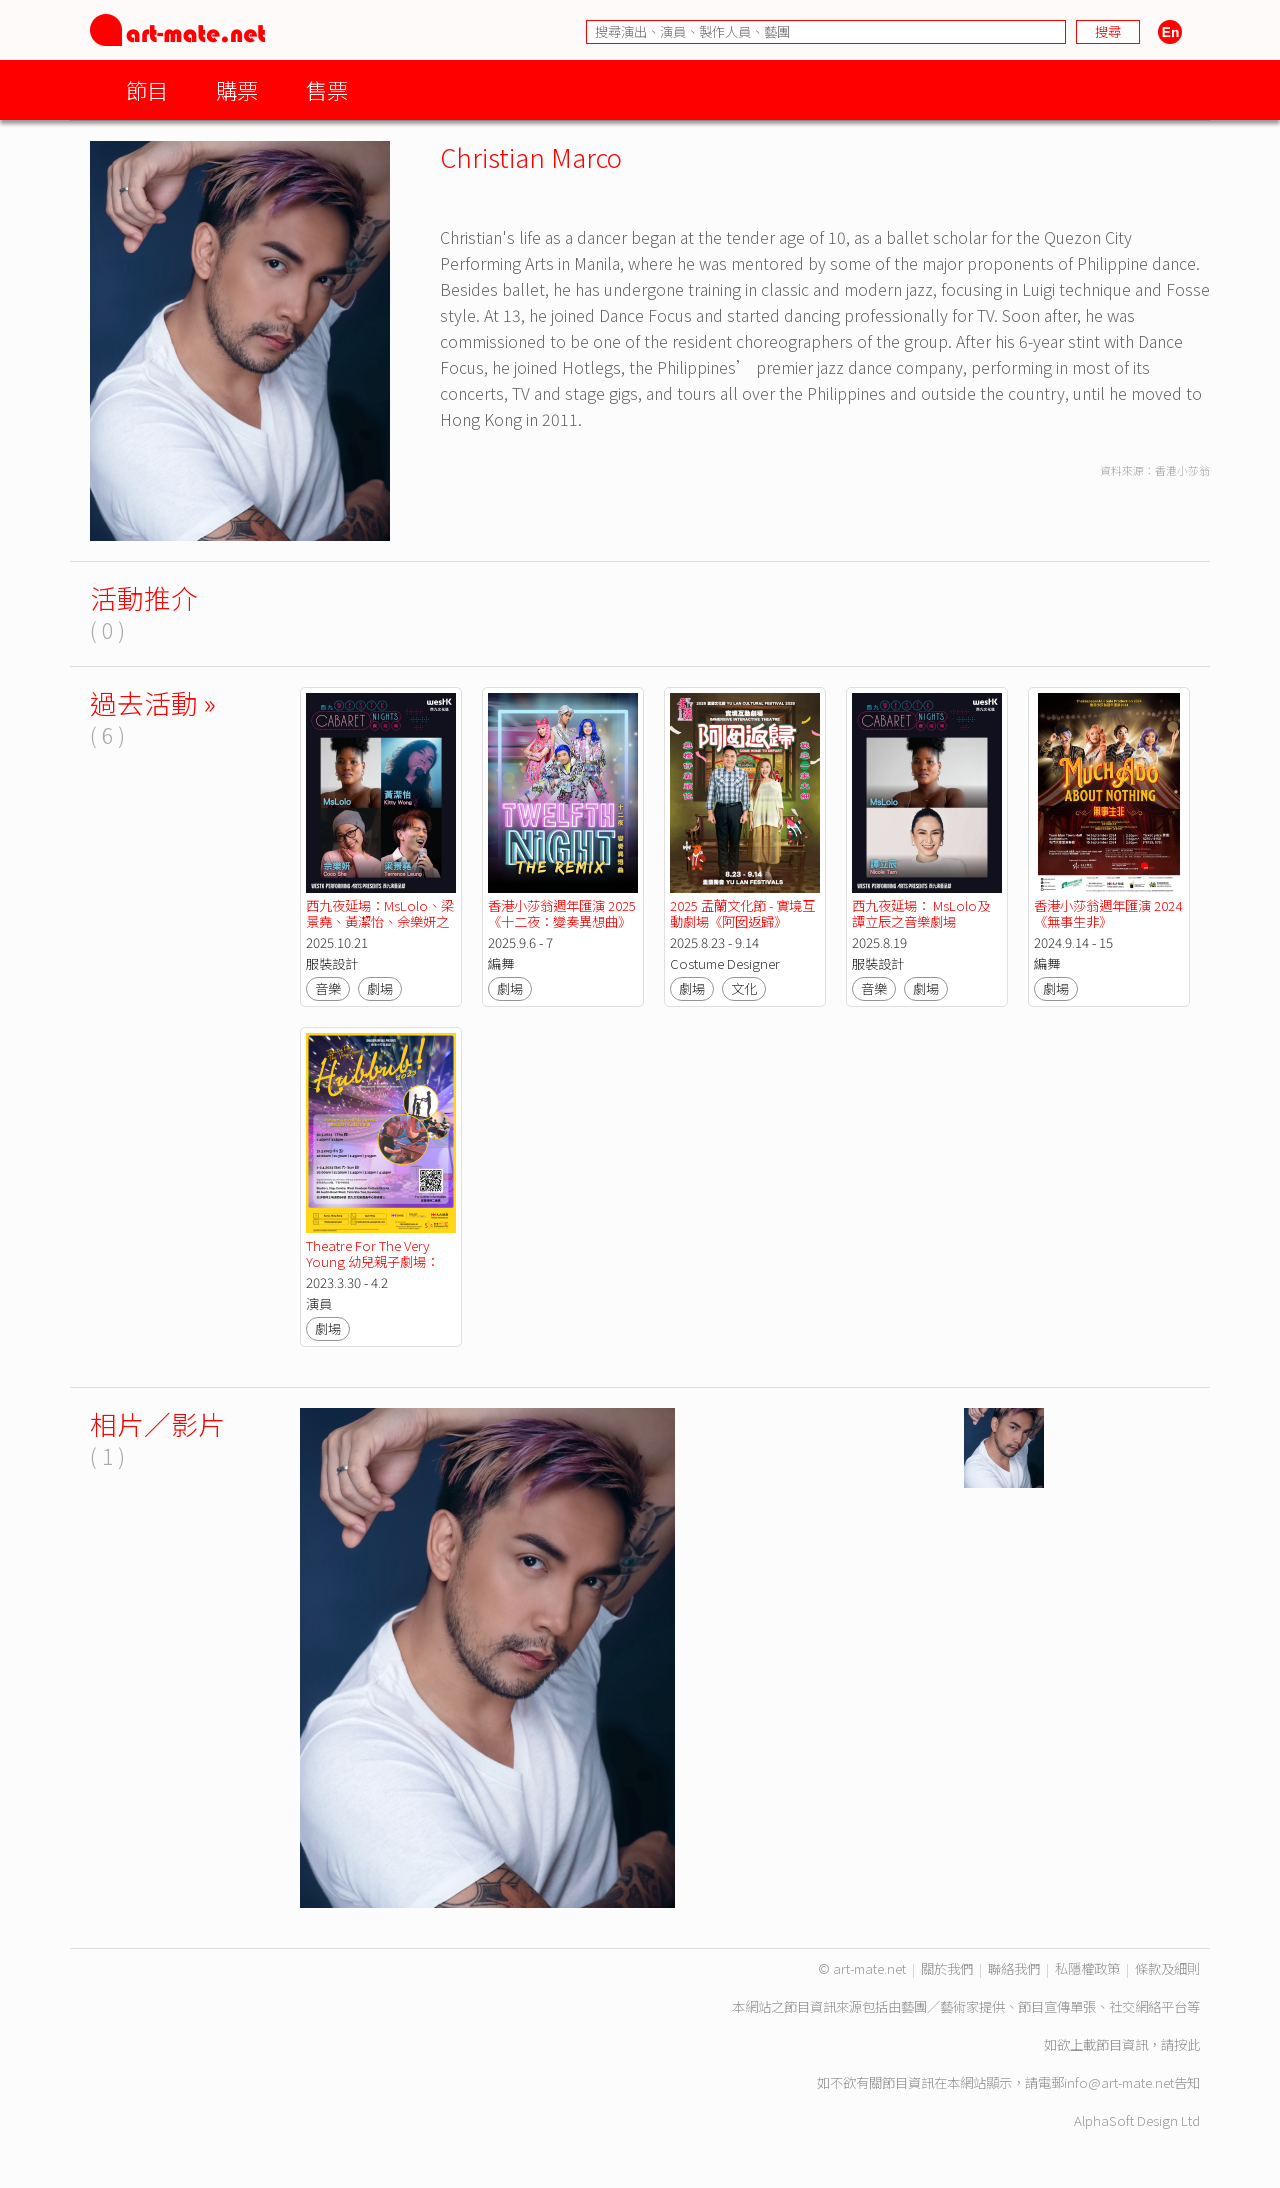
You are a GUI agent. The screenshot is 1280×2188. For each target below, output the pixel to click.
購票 (237, 89)
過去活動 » (153, 702)
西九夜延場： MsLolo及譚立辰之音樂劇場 (921, 913)
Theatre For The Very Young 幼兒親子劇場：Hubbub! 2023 (372, 1261)
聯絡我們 (1014, 1968)
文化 (744, 988)
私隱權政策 (1087, 1968)
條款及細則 (1167, 1968)
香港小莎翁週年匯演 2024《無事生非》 (1108, 913)
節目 (147, 89)
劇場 (380, 988)
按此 (1187, 2044)
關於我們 (947, 1968)
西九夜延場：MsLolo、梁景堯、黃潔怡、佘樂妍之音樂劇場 (380, 921)
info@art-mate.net (1119, 2082)
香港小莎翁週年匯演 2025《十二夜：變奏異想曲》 (562, 913)
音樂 (328, 988)
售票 (327, 89)
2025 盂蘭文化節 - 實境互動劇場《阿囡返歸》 (742, 913)
